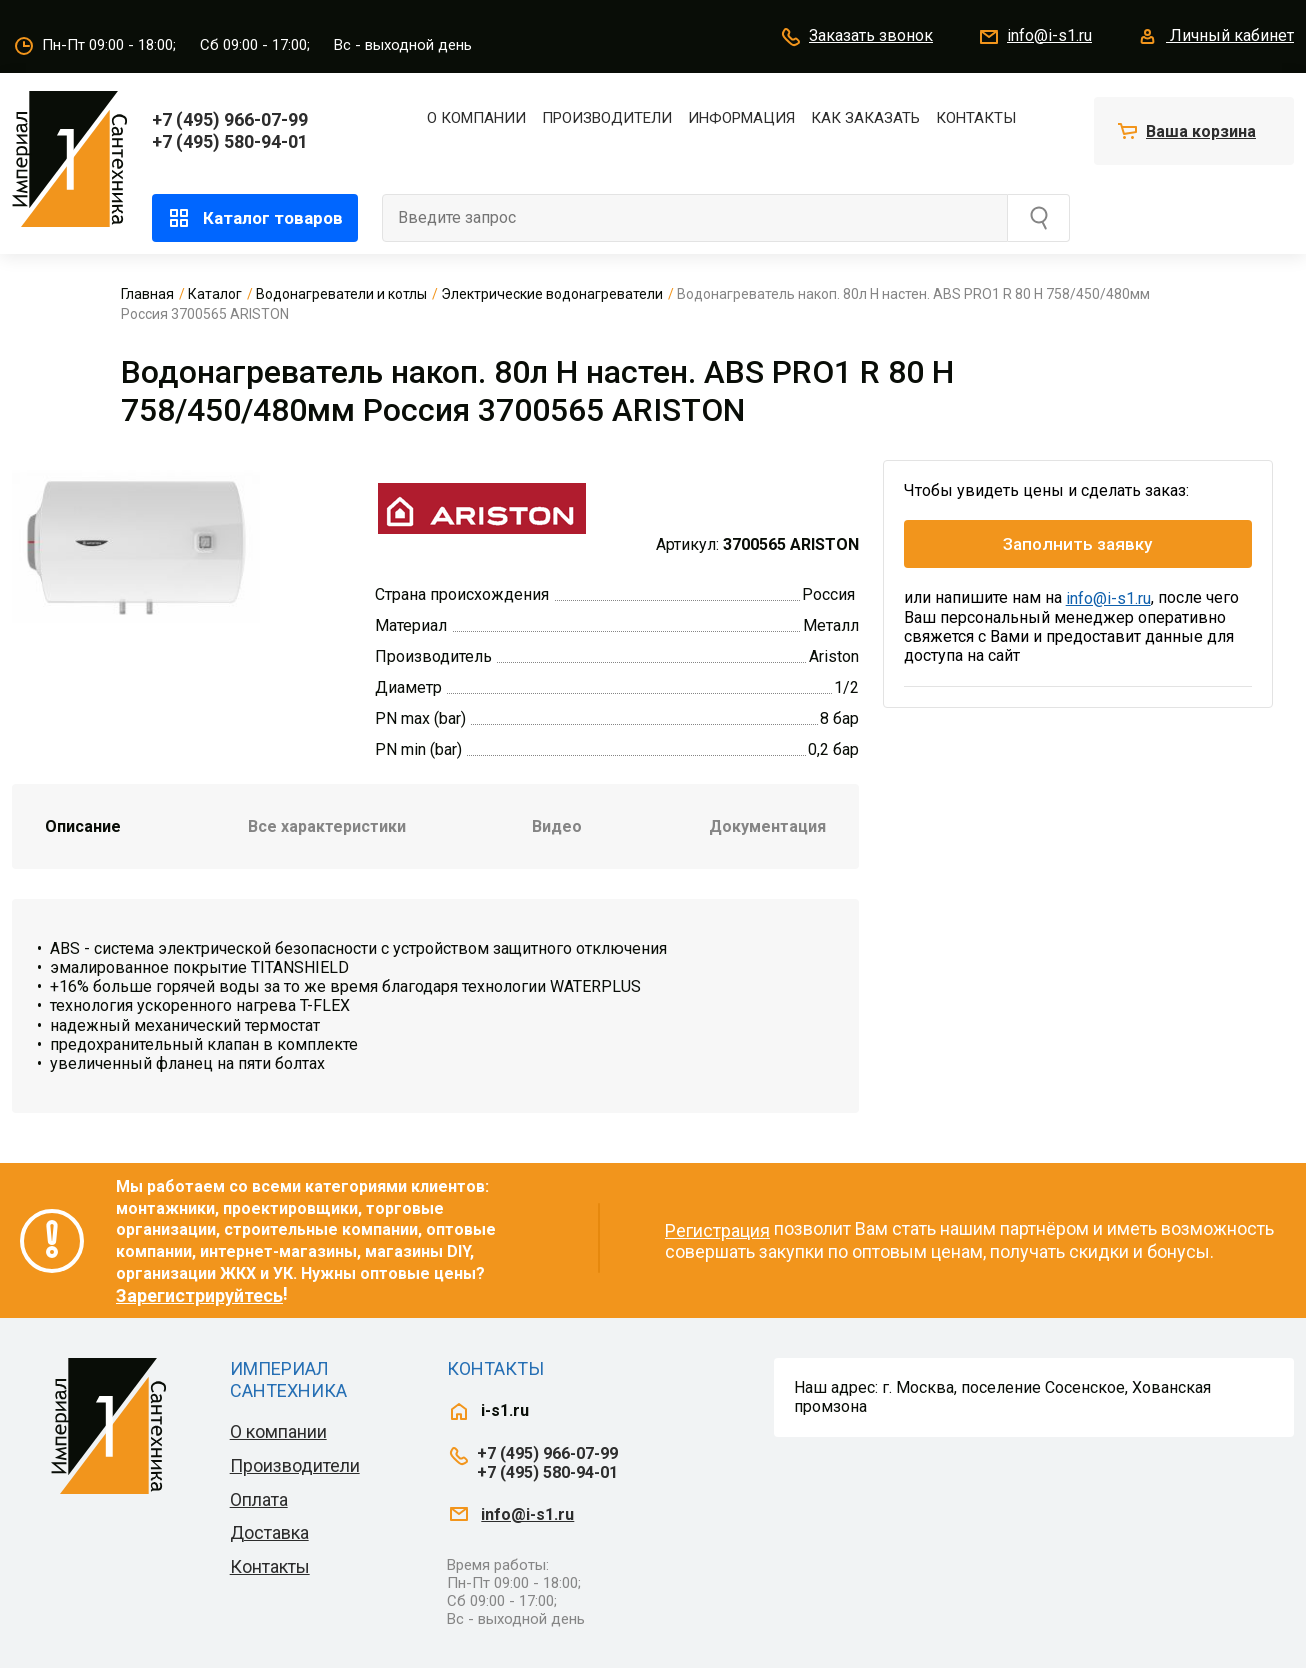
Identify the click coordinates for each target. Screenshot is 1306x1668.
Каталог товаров (255, 218)
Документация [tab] (767, 826)
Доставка (269, 1532)
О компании (476, 118)
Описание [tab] (83, 826)
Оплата (259, 1499)
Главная (147, 294)
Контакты (976, 118)
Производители (607, 118)
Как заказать (865, 118)
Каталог (215, 294)
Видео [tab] (557, 826)
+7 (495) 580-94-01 (230, 141)
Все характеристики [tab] (327, 826)
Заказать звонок (856, 37)
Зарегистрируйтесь (199, 1295)
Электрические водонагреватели (552, 294)
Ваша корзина (1201, 131)
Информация (741, 118)
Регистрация (717, 1230)
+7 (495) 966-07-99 (230, 119)
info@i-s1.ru (1034, 37)
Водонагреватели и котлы (341, 294)
